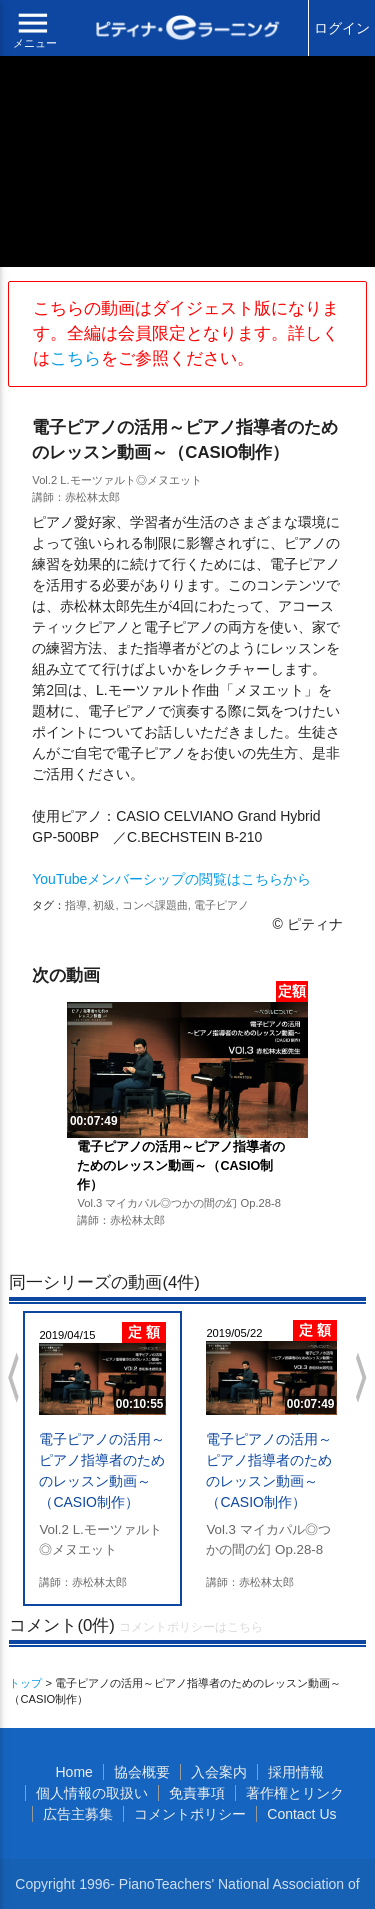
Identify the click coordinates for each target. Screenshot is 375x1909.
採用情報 (296, 1772)
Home (73, 1772)
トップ (25, 1683)
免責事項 (197, 1793)
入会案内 (219, 1772)
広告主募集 (78, 1814)
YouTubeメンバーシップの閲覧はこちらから (171, 879)
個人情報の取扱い (92, 1793)
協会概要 (142, 1772)
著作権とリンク (295, 1793)
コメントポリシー (190, 1814)
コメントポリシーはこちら (191, 1627)
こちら (75, 358)
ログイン (342, 28)
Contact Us (301, 1814)
